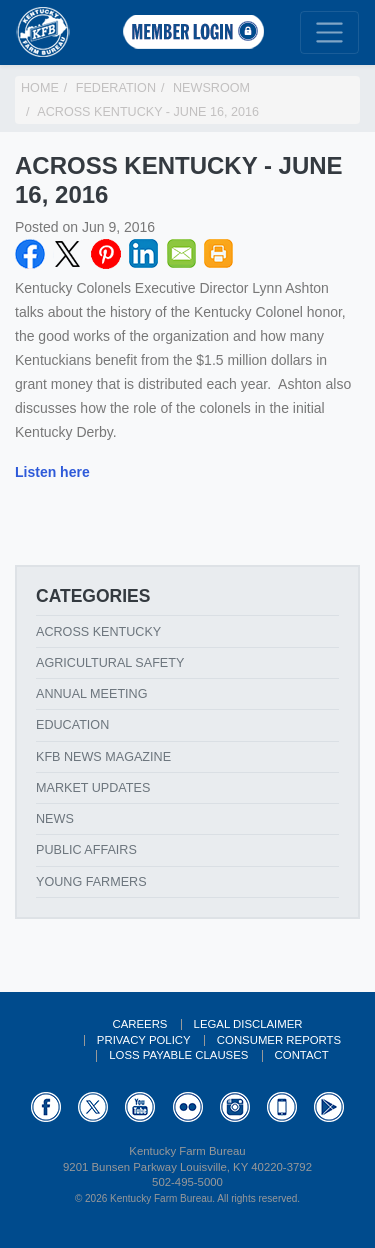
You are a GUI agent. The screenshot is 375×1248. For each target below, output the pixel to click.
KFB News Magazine (103, 757)
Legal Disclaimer (248, 1024)
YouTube (140, 1107)
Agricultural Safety (110, 663)
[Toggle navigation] (329, 32)
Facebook (30, 254)
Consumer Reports (279, 1040)
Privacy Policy (144, 1040)
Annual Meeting (92, 694)
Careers (139, 1024)
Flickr (188, 1107)
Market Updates (93, 788)
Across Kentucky (98, 632)
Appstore (282, 1107)
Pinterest (106, 254)
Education (72, 725)
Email (182, 254)
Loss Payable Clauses (178, 1055)
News (55, 819)
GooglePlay (329, 1107)
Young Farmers (91, 882)
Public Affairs (86, 850)
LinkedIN (144, 254)
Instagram (235, 1107)
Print (219, 254)
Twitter (68, 254)
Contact (302, 1055)
